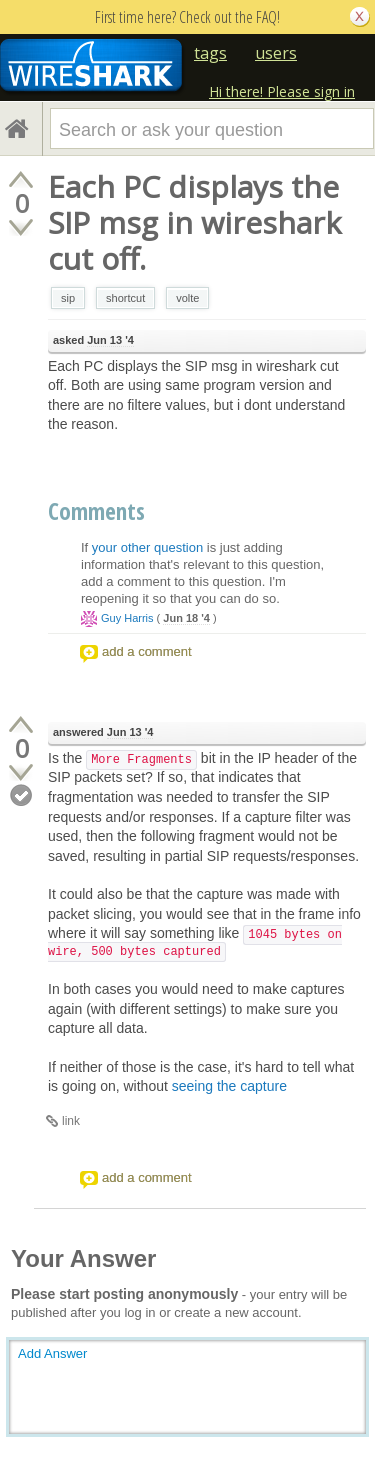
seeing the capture (229, 1086)
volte (187, 298)
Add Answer (52, 1353)
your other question (147, 547)
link (71, 1121)
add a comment (147, 651)
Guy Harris (127, 618)
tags (210, 53)
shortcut (125, 298)
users (276, 53)
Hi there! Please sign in (282, 91)
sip (68, 298)
